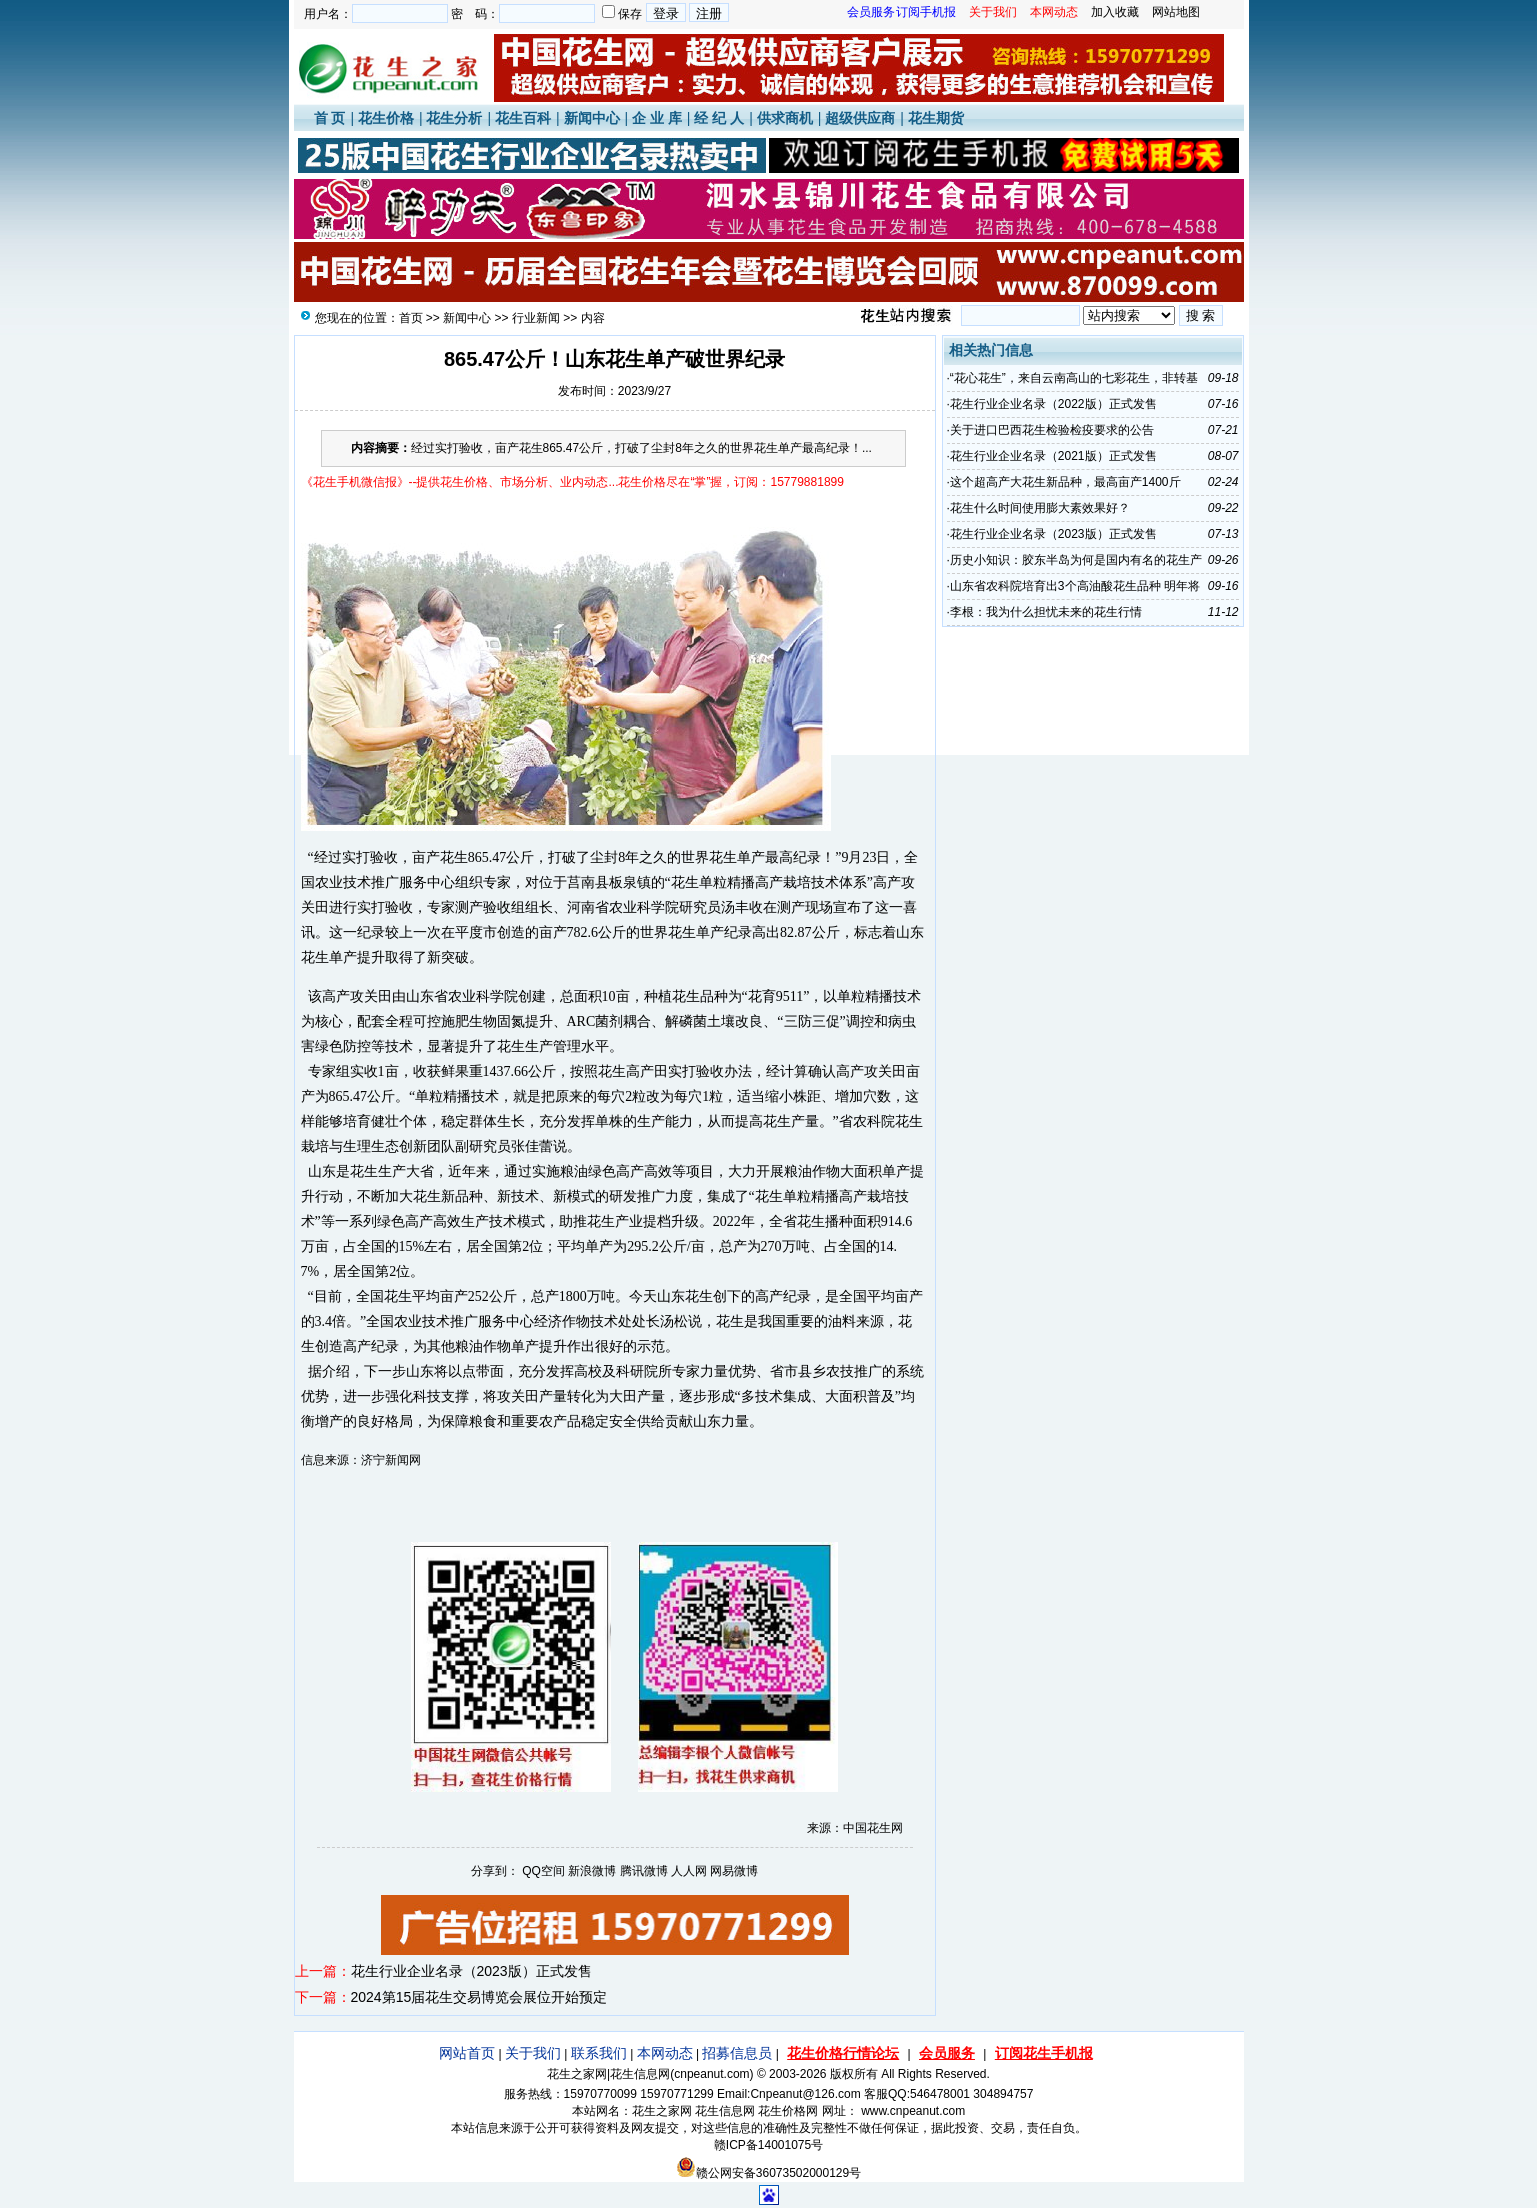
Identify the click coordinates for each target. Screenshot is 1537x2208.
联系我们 (599, 2053)
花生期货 (936, 118)
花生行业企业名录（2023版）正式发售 (471, 1971)
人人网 (689, 1871)
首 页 (330, 118)
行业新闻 (536, 318)
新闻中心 (592, 118)
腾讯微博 (644, 1871)
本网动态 (665, 2053)
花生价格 (386, 118)
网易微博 (734, 1871)
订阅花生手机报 (1044, 2053)
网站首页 (467, 2053)
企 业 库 (657, 118)
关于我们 (533, 2053)
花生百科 (523, 118)
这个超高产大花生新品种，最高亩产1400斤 (1065, 482)
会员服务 (947, 2053)
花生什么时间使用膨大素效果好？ (1040, 508)
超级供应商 (860, 118)
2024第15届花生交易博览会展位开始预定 (479, 1997)
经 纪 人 (719, 118)
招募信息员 (737, 2053)
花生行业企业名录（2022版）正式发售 (1053, 404)
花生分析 (454, 118)
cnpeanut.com (711, 2074)
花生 (454, 857)
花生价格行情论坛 (843, 2053)
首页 (411, 318)
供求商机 (785, 118)
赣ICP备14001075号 (768, 2145)
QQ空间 (543, 1871)
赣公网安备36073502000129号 (768, 2173)
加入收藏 (1115, 12)
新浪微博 (592, 1871)
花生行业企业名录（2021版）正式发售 (1053, 456)
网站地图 (1176, 12)
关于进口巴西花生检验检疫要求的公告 (1052, 430)
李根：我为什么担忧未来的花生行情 (1046, 612)
